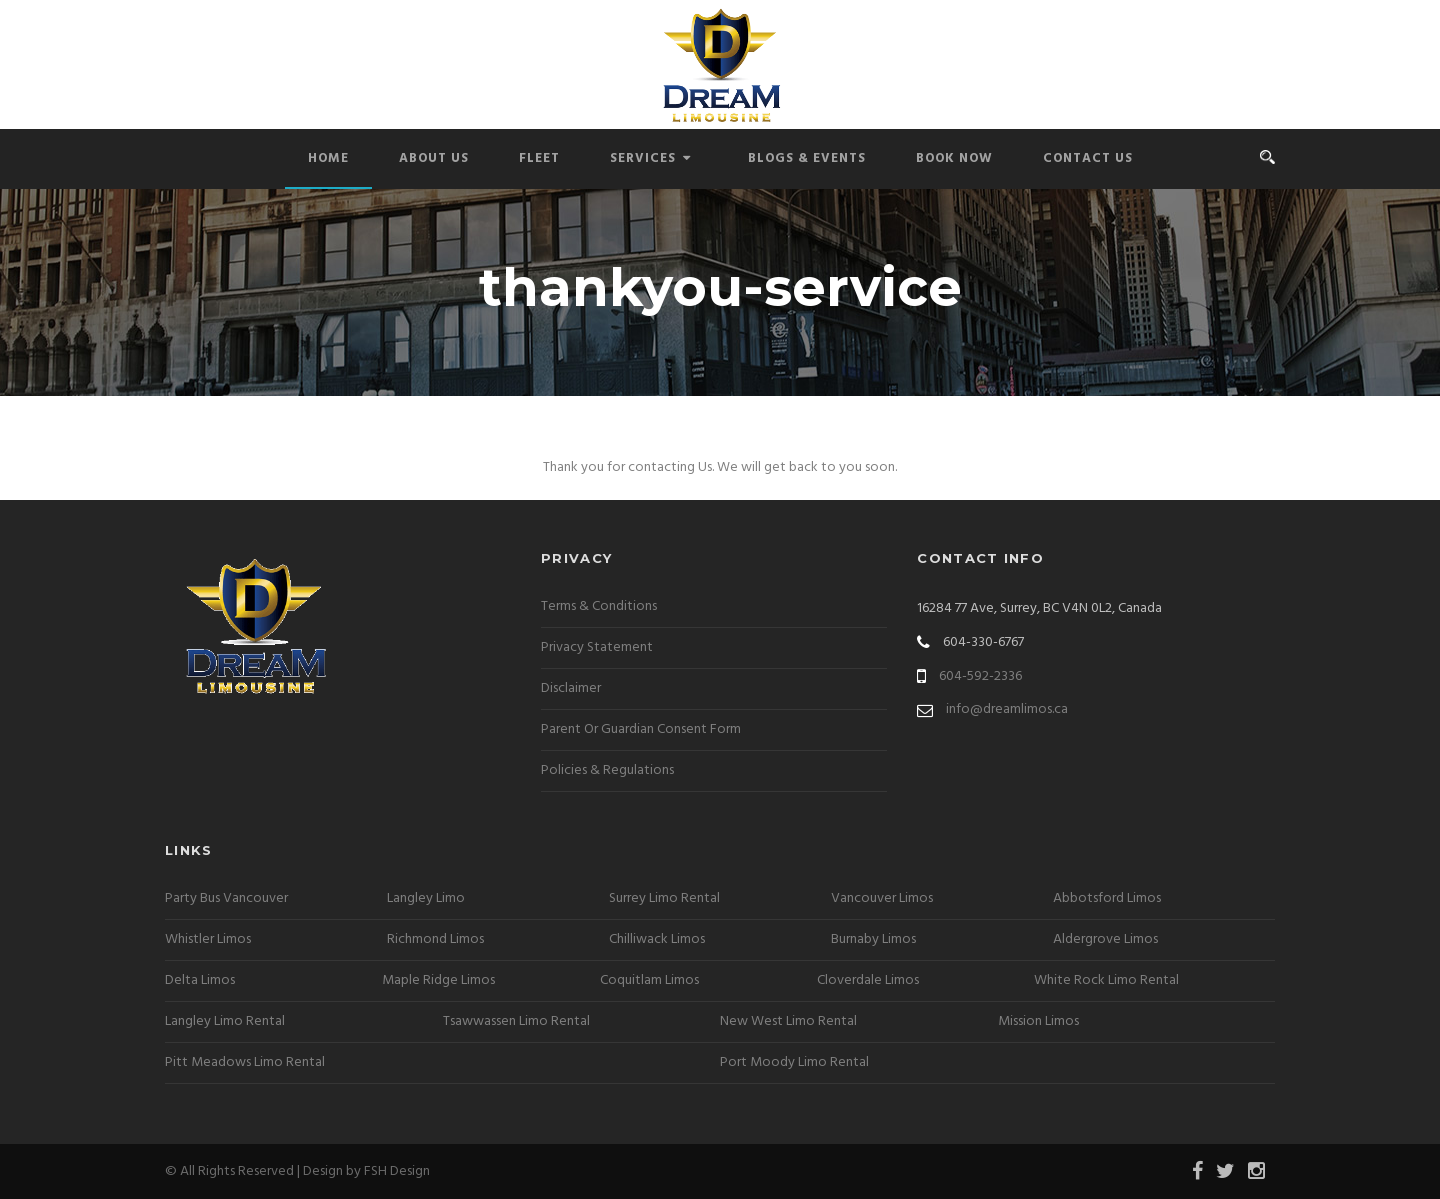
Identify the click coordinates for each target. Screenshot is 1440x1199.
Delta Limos (200, 980)
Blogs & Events (807, 158)
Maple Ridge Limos (438, 980)
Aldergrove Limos (1105, 939)
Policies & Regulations (607, 770)
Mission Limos (1038, 1021)
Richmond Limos (435, 939)
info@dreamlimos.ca (1007, 709)
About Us (434, 158)
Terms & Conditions (599, 606)
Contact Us (1088, 158)
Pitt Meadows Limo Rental (245, 1062)
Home (328, 158)
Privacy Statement (597, 647)
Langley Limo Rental (225, 1021)
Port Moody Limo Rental (794, 1062)
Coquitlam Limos (649, 980)
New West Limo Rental (788, 1021)
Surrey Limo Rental (664, 898)
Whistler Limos (208, 939)
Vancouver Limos (882, 898)
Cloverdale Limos (868, 980)
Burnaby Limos (873, 939)
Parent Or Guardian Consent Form (641, 729)
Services (650, 158)
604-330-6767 (983, 642)
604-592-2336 (980, 676)
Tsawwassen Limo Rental (516, 1021)
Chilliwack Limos (657, 939)
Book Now (954, 158)
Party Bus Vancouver (226, 898)
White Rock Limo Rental (1106, 980)
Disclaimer (571, 688)
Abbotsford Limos (1107, 898)
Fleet (539, 158)
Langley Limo (426, 898)
